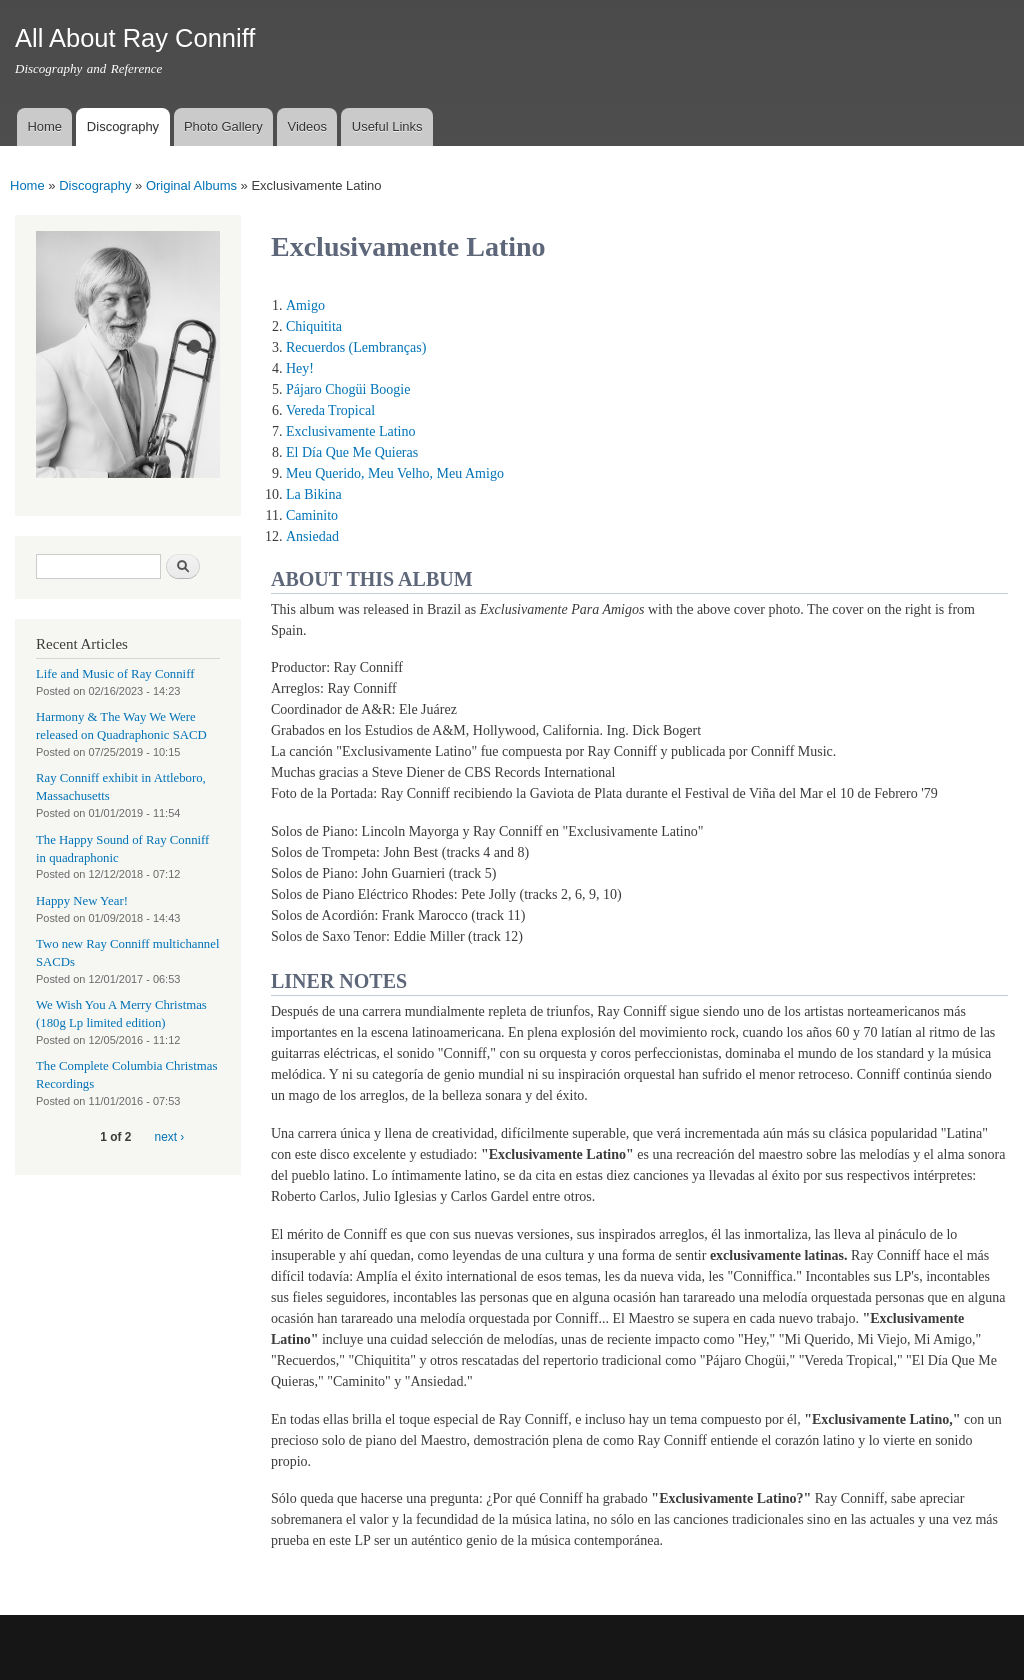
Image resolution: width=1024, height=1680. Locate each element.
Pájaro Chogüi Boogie (348, 389)
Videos (307, 126)
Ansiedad (312, 536)
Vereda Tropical (330, 410)
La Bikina (314, 494)
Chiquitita (314, 326)
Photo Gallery (223, 126)
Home (44, 126)
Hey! (300, 368)
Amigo (305, 305)
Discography (123, 126)
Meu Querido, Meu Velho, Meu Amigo (395, 473)
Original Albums (191, 185)
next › (170, 1137)
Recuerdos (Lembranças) (356, 347)
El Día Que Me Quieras (352, 452)
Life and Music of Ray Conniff (115, 674)
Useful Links (387, 126)
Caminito (312, 515)
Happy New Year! (82, 901)
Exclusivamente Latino (350, 431)
